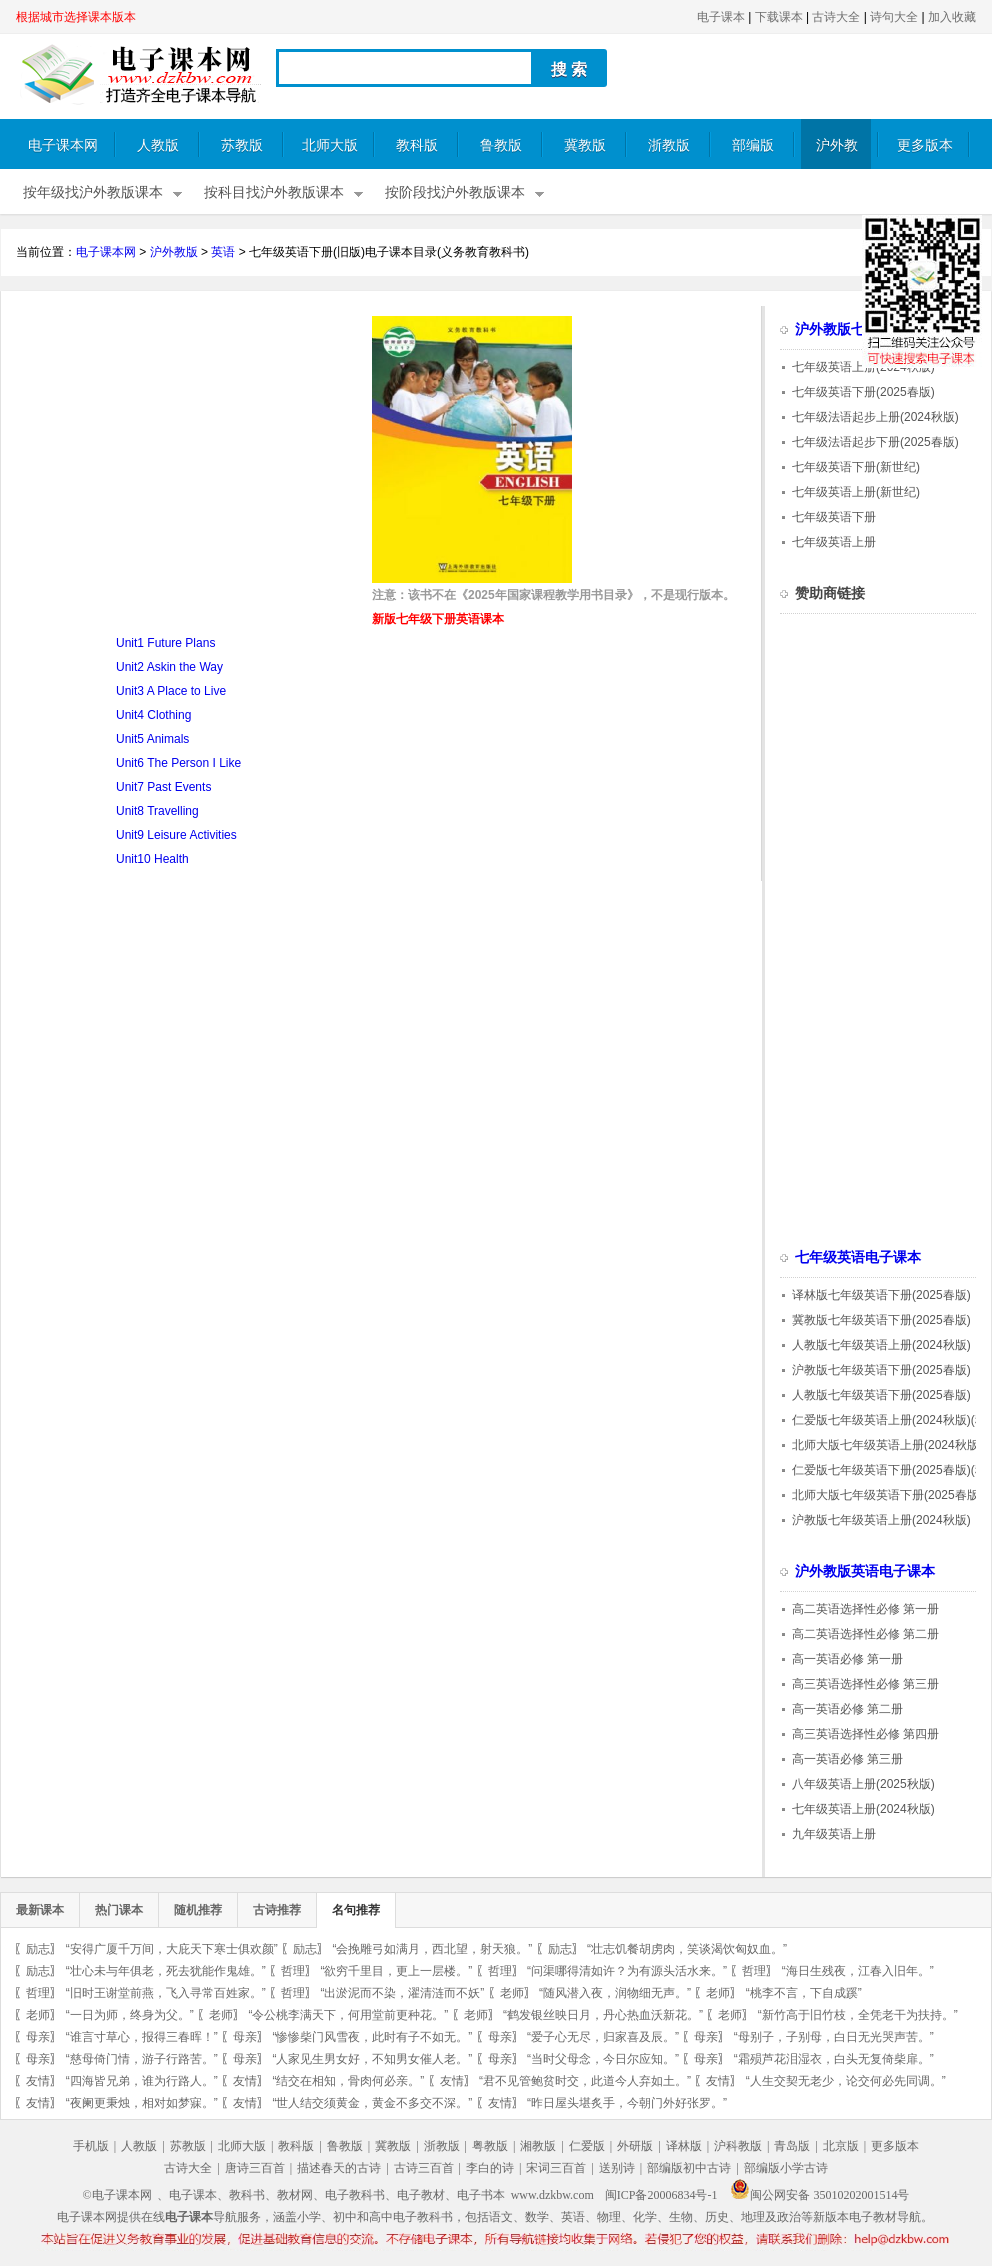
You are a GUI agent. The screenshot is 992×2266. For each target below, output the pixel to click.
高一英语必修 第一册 (847, 1659)
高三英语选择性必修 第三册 (865, 1684)
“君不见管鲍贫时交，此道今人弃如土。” (585, 2081)
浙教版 (669, 145)
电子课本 (721, 17)
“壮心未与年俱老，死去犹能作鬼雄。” (166, 1971)
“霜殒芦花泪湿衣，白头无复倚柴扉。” (834, 2059)
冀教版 (585, 145)
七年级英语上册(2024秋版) (863, 367)
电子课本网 (63, 145)
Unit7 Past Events (163, 787)
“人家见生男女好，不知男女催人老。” (372, 2059)
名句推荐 (356, 1910)
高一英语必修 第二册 (847, 1709)
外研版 (635, 2146)
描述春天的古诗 (339, 2168)
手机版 (91, 2146)
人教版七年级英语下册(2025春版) (881, 1395)
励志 (38, 1949)
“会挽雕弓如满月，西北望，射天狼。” (432, 1949)
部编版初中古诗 (689, 2168)
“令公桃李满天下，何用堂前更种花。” (348, 2015)
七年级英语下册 (834, 517)
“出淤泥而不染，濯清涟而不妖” (402, 1993)
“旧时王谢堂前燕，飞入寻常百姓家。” (166, 1993)
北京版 (841, 2146)
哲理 (293, 1971)
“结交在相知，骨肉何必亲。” (348, 2081)
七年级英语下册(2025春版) (863, 392)
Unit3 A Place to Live (171, 691)
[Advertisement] (184, 456)
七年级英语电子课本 (858, 1257)
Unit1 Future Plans (165, 643)
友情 (38, 2081)
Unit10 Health (152, 859)
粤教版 (490, 2146)
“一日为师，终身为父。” (130, 2015)
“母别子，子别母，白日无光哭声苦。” (834, 2037)
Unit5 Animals (152, 739)
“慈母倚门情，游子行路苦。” (142, 2059)
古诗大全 (836, 17)
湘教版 (538, 2146)
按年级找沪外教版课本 (93, 192)
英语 (223, 252)
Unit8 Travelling (157, 811)
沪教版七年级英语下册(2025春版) (881, 1370)
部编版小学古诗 (786, 2168)
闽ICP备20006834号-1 (661, 2195)
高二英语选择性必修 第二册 (865, 1634)
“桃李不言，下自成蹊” (804, 1993)
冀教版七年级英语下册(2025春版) (881, 1320)
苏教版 (242, 145)
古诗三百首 (424, 2168)
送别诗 (617, 2168)
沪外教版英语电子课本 (865, 1571)
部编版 (753, 145)
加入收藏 (952, 17)
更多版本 (925, 145)
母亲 (38, 2037)
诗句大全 (894, 17)
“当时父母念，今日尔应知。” (603, 2059)
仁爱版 (587, 2146)
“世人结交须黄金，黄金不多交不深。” (372, 2103)
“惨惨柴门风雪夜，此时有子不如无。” (372, 2037)
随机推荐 (198, 1910)
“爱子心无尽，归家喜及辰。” (603, 2037)
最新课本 (40, 1910)
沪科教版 (738, 2146)
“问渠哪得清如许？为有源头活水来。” (627, 1971)
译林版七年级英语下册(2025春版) (881, 1295)
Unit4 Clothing (153, 715)
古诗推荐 (277, 1910)
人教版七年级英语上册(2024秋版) (881, 1345)
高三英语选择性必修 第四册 (865, 1734)
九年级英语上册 (834, 1834)
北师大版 (330, 145)
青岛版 (792, 2146)
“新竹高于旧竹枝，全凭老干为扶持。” (858, 2015)
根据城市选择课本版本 (76, 17)
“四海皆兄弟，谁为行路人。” (142, 2081)
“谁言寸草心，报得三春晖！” (142, 2037)
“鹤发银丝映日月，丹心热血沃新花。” (603, 2015)
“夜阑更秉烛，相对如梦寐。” (142, 2103)
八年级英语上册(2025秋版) (863, 1784)
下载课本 (779, 17)
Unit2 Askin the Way (169, 667)
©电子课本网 (117, 2195)
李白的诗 (490, 2168)
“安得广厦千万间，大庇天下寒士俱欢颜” (172, 1949)
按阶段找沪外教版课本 (455, 192)
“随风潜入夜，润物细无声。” (615, 1993)
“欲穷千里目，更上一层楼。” (396, 1971)
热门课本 (119, 1910)
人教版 (158, 145)
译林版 (684, 2146)
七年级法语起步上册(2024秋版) (875, 417)
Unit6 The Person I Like (178, 763)
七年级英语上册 (834, 542)
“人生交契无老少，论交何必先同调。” (846, 2081)
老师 (512, 1993)
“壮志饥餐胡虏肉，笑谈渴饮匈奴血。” (687, 1949)
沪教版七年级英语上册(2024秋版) (881, 1520)
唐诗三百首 (255, 2168)
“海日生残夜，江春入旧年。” (858, 1971)
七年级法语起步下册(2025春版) (875, 442)
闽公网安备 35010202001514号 (819, 2195)
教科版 (417, 145)
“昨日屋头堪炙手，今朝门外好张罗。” (627, 2103)
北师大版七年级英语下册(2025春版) (887, 1495)
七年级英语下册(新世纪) (856, 467)
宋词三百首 (556, 2168)
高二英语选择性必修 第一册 (865, 1609)
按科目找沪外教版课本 (274, 192)
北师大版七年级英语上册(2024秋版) (887, 1445)
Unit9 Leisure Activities (176, 835)
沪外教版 (837, 153)
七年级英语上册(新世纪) (856, 492)
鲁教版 (501, 145)
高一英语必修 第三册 (847, 1759)
